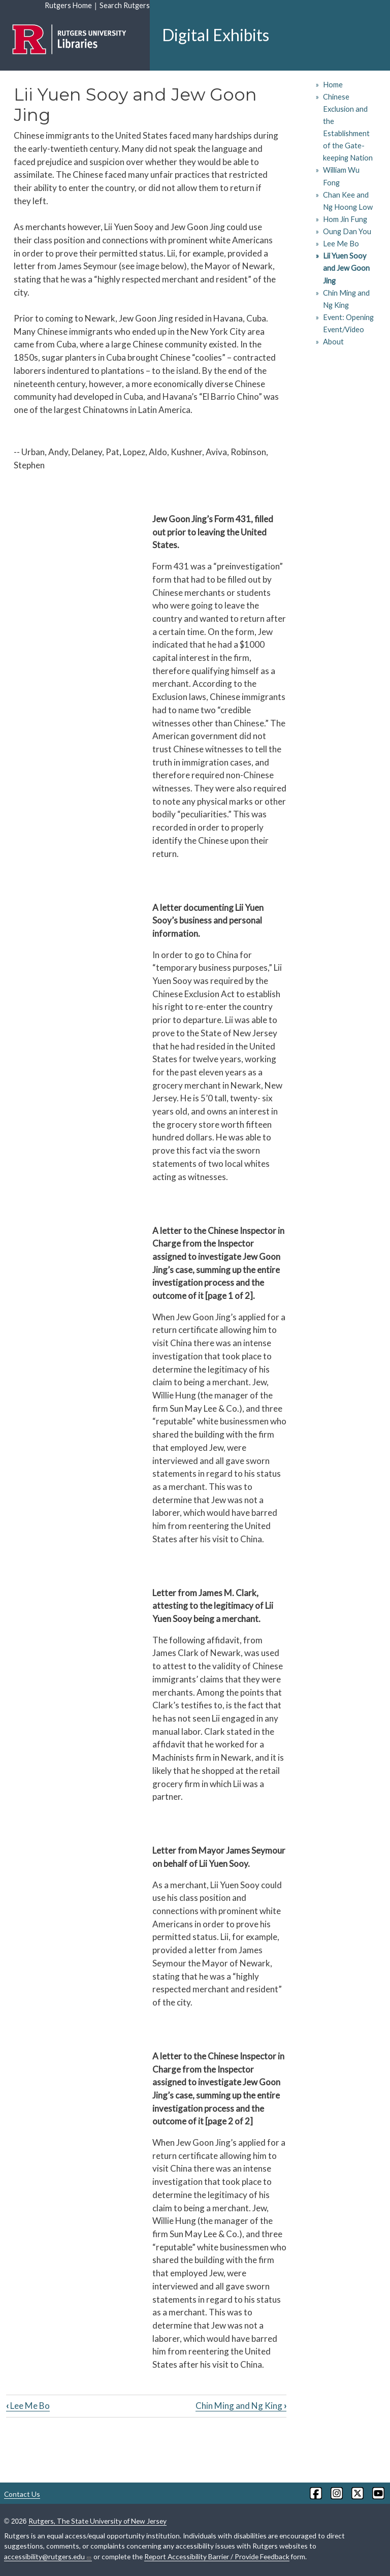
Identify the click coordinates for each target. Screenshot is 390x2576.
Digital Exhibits (215, 35)
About (333, 341)
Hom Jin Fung (345, 219)
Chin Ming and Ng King (241, 2405)
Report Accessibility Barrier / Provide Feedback (216, 2556)
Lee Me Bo (28, 2405)
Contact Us (22, 2494)
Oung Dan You (347, 231)
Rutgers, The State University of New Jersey (97, 2521)
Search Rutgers (125, 5)
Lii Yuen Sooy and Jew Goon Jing (346, 267)
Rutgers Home (68, 5)
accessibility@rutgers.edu (48, 2556)
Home (333, 84)
